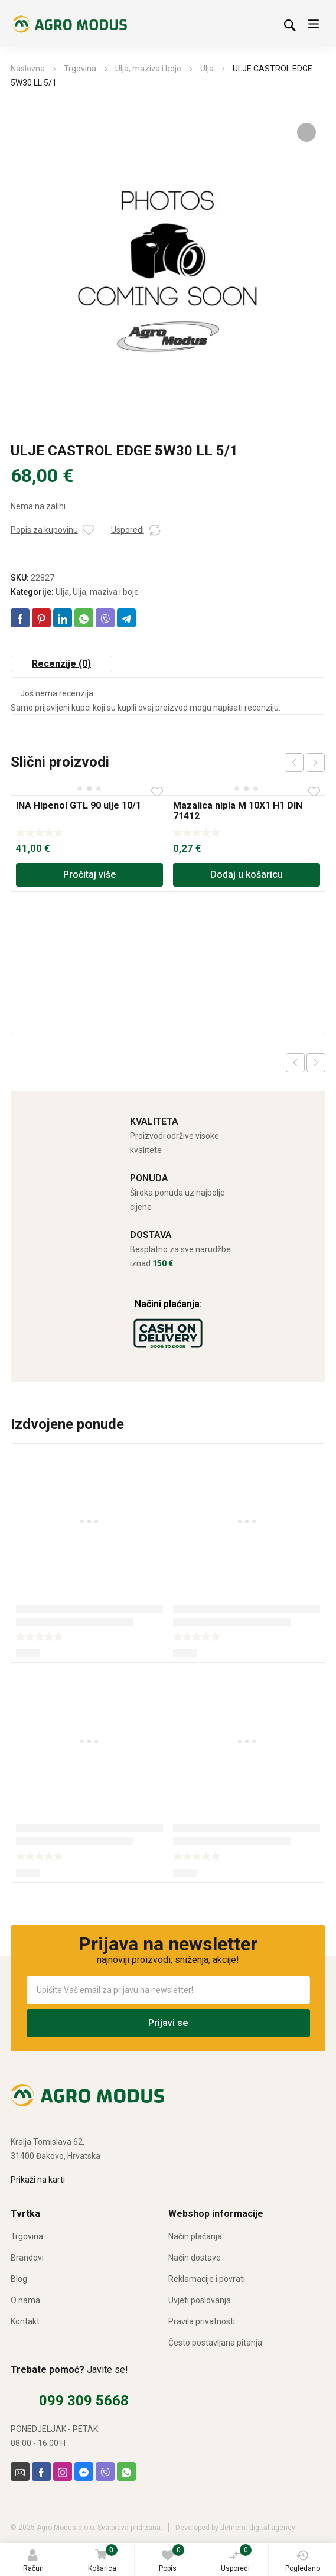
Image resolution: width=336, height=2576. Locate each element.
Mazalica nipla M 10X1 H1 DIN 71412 (237, 811)
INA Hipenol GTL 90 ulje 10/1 (78, 805)
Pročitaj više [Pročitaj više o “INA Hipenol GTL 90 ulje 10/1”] (89, 874)
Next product (315, 1062)
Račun (33, 2560)
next (315, 762)
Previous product (295, 1062)
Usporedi (236, 2558)
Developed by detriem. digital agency (235, 2527)
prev (294, 762)
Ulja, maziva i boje (148, 68)
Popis (171, 2558)
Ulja (207, 68)
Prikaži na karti (38, 2179)
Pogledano (302, 2560)
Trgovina (80, 68)
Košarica (102, 2559)
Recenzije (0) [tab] (61, 663)
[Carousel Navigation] (305, 762)
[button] (306, 132)
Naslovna (28, 68)
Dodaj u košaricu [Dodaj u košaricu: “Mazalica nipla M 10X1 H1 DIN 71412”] (246, 874)
